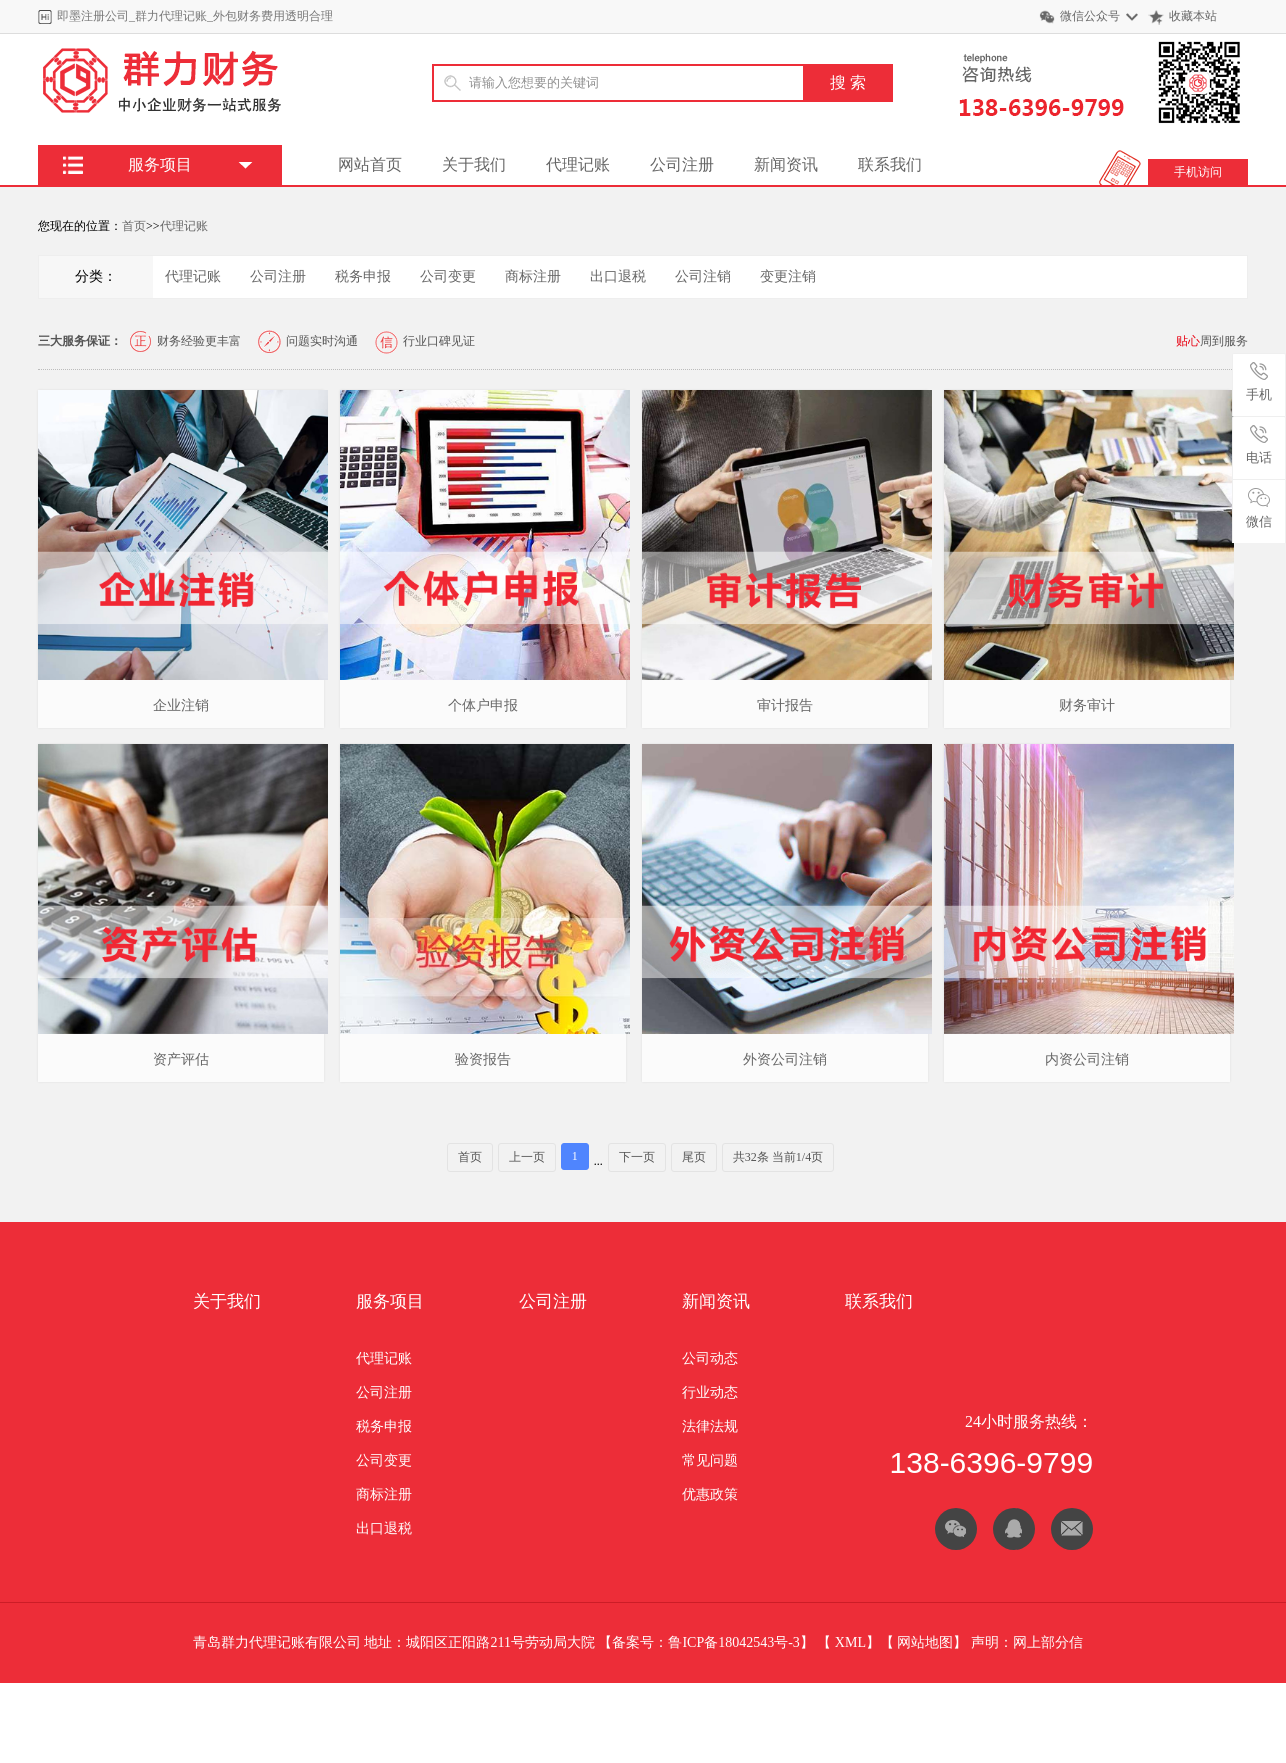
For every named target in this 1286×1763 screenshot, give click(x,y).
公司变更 (448, 276)
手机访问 (1198, 172)
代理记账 (578, 164)
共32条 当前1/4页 (778, 1157)
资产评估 (181, 1059)
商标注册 (533, 276)
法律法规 (710, 1426)
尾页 (694, 1157)
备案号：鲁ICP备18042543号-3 (705, 1642)
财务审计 (1087, 705)
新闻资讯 (786, 164)
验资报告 (483, 1059)
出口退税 (618, 276)
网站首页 (370, 164)
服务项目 (390, 1301)
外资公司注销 (785, 1059)
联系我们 (890, 164)
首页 (134, 226)
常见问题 (710, 1460)
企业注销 (181, 705)
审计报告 (785, 705)
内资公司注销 (1087, 1059)
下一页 (637, 1157)
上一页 (527, 1157)
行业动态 (710, 1392)
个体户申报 (483, 705)
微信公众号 (1090, 16)
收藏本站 (1193, 16)
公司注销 (703, 276)
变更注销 (788, 276)
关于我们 (474, 164)
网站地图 (925, 1642)
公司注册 (682, 164)
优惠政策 (710, 1494)
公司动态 (710, 1358)
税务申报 (363, 276)
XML (850, 1642)
